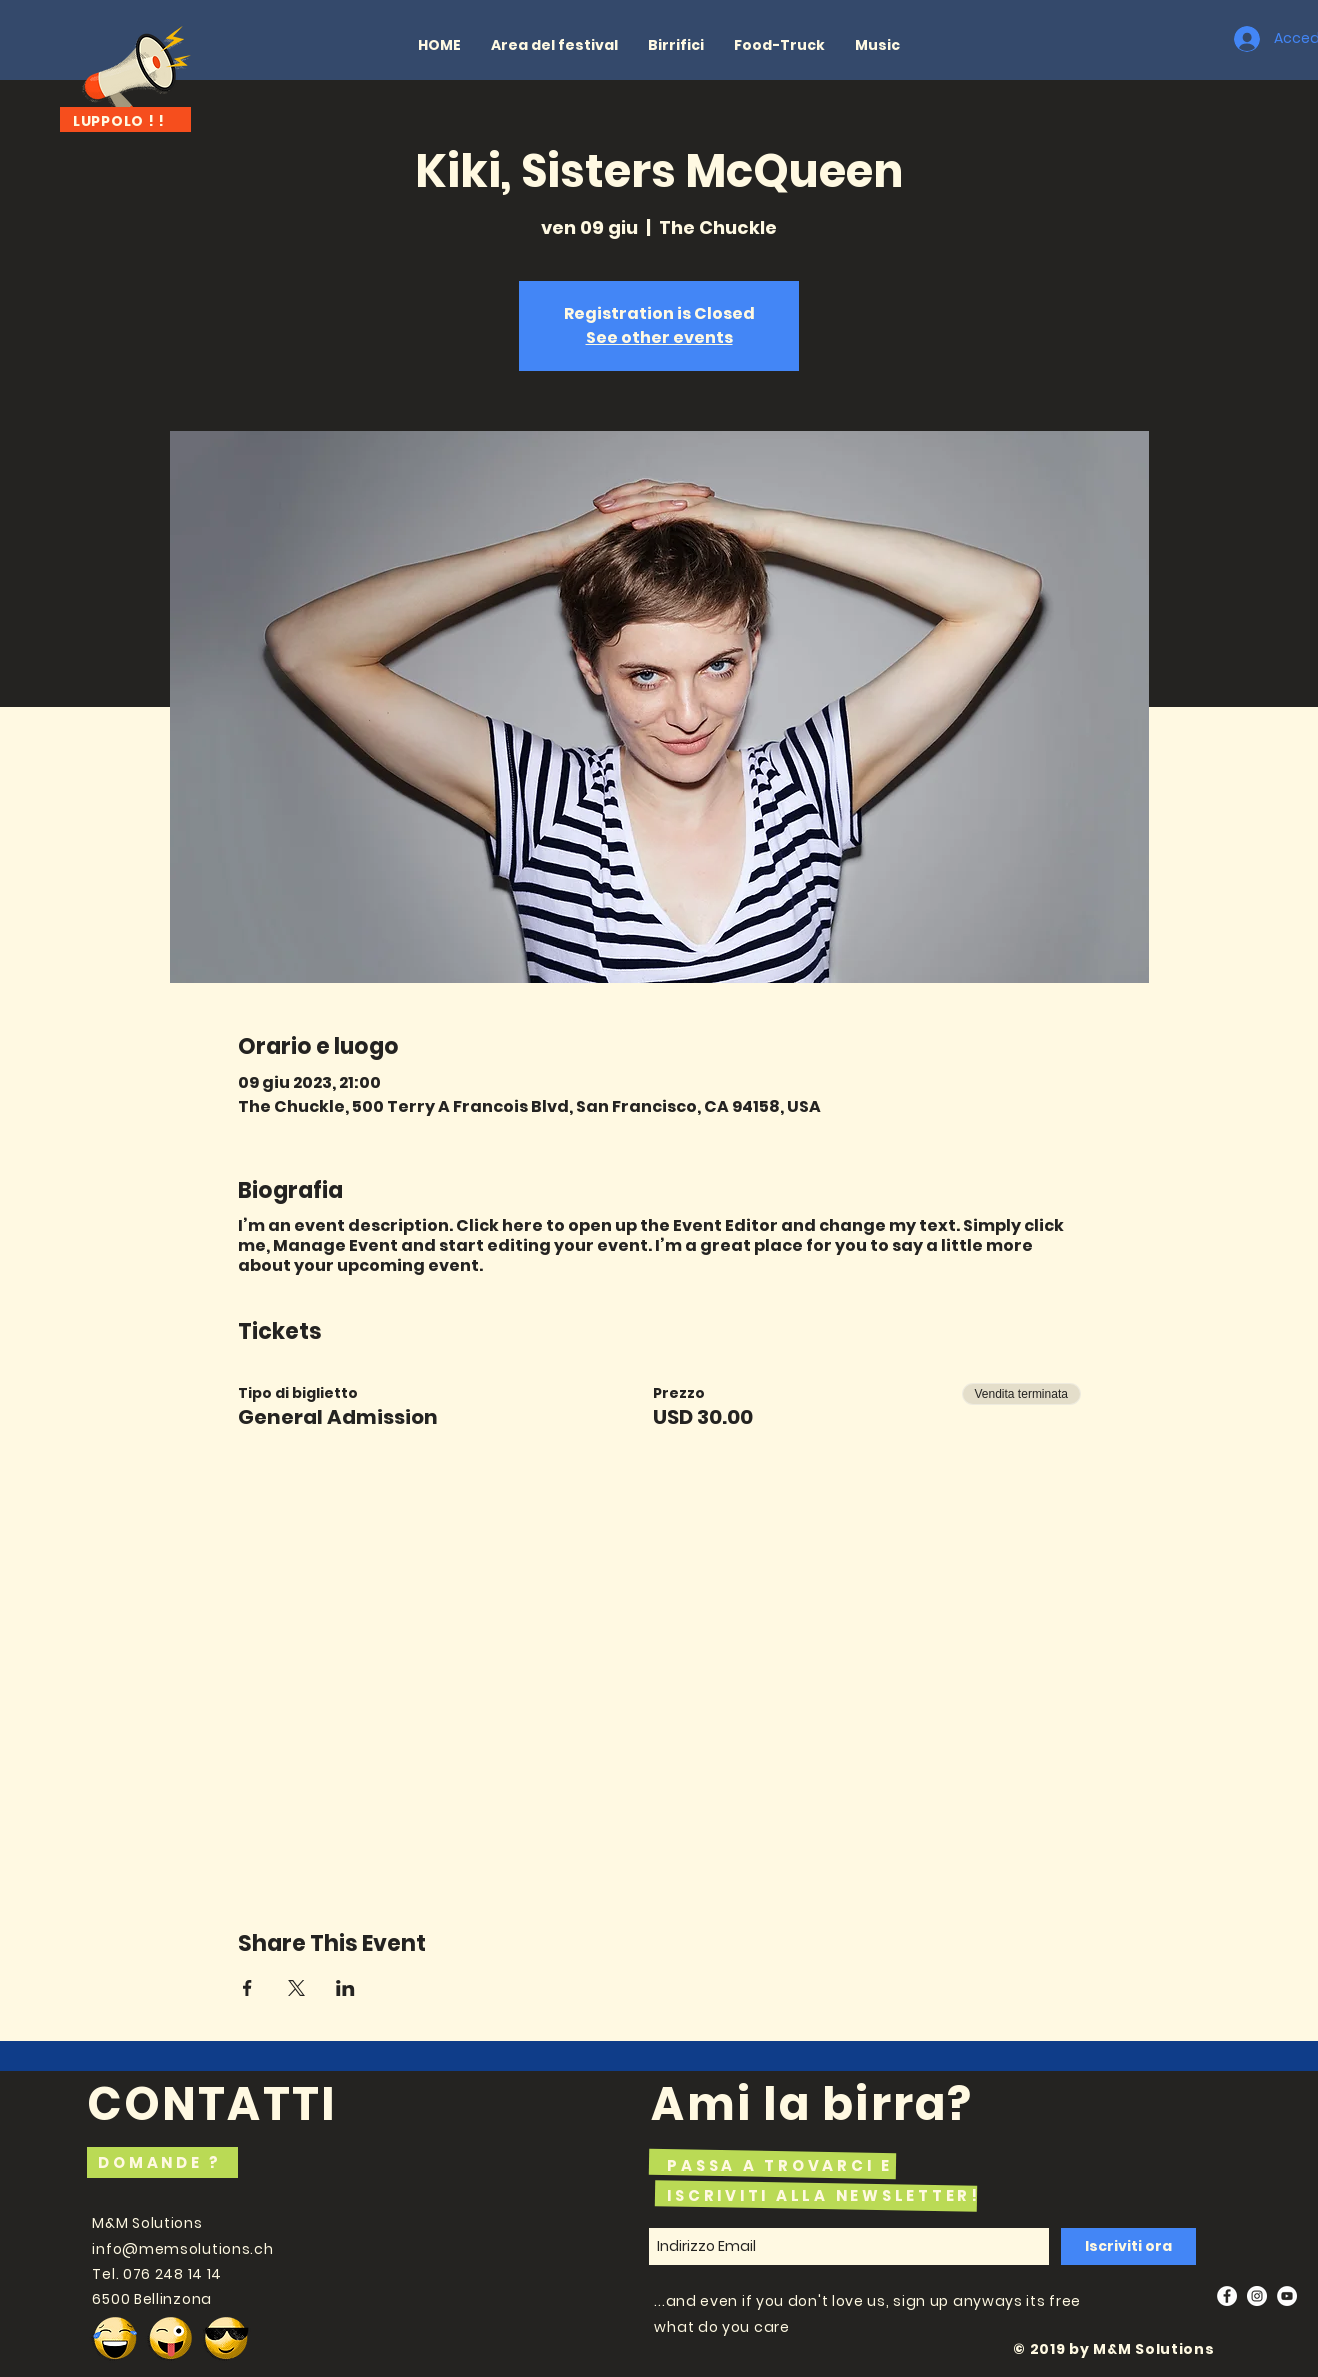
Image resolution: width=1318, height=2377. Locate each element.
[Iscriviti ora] (1128, 2246)
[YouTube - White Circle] (1287, 2296)
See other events (659, 337)
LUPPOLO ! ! (119, 121)
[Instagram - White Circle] (1257, 2296)
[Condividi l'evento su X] (296, 1988)
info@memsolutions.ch (182, 2249)
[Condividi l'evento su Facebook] (247, 1988)
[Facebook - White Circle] (1227, 2296)
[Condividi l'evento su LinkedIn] (345, 1988)
